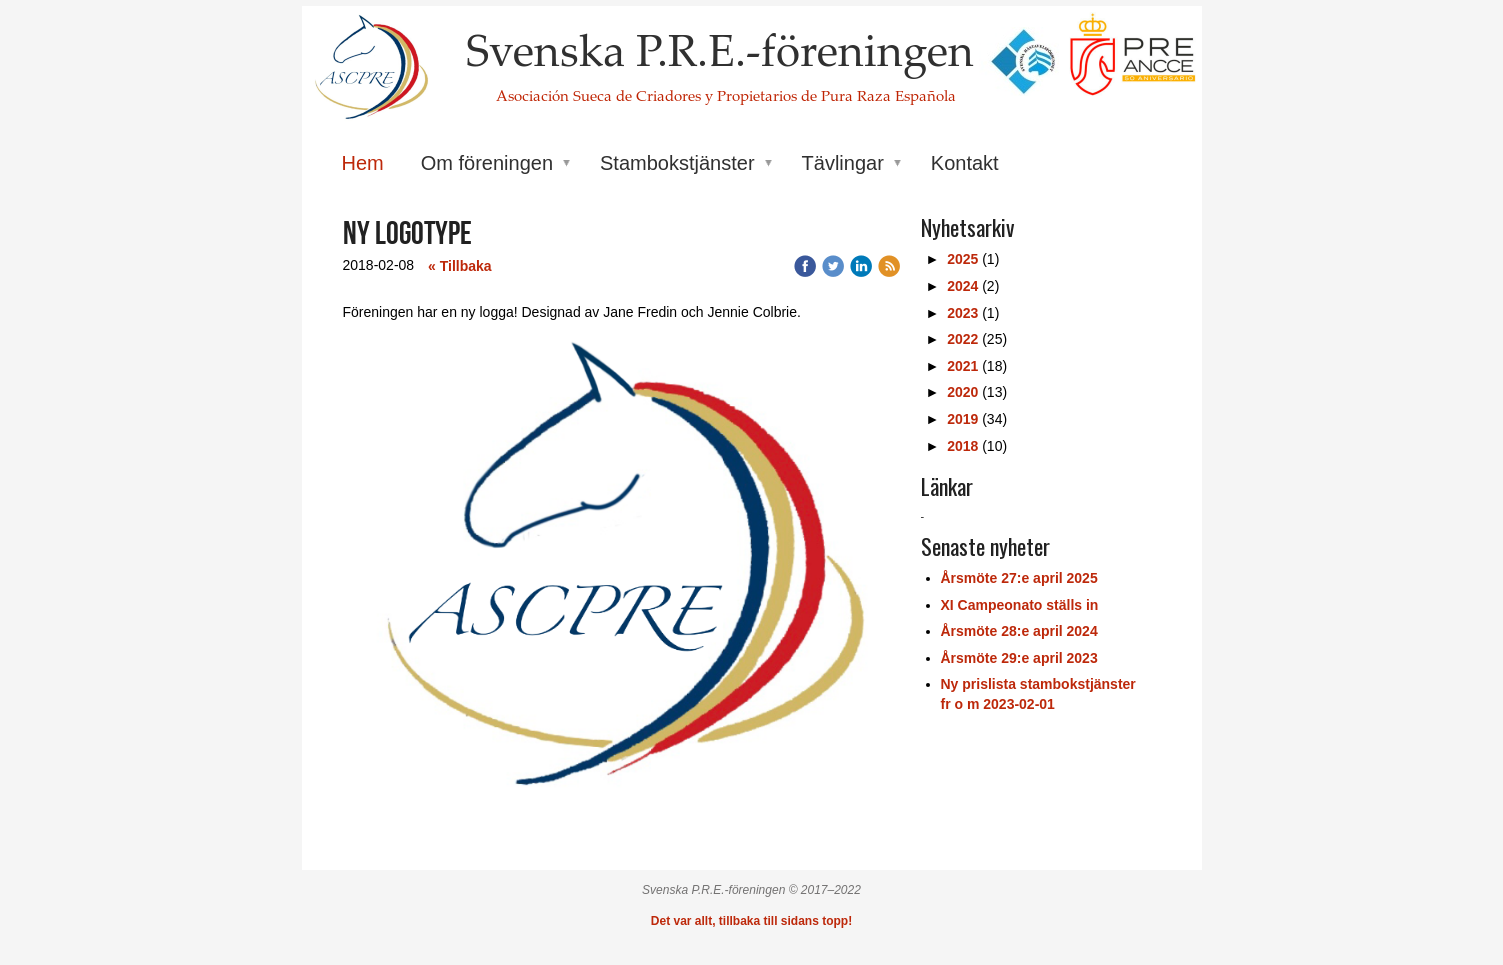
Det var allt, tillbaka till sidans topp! (751, 921)
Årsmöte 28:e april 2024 (1019, 631)
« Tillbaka (460, 266)
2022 (962, 339)
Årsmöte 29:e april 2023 (1019, 658)
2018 (962, 446)
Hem (363, 163)
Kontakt (965, 163)
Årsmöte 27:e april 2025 (1019, 578)
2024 (962, 286)
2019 (962, 419)
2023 (962, 313)
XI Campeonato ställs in (1020, 605)
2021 (962, 366)
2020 (962, 392)
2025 (962, 259)
